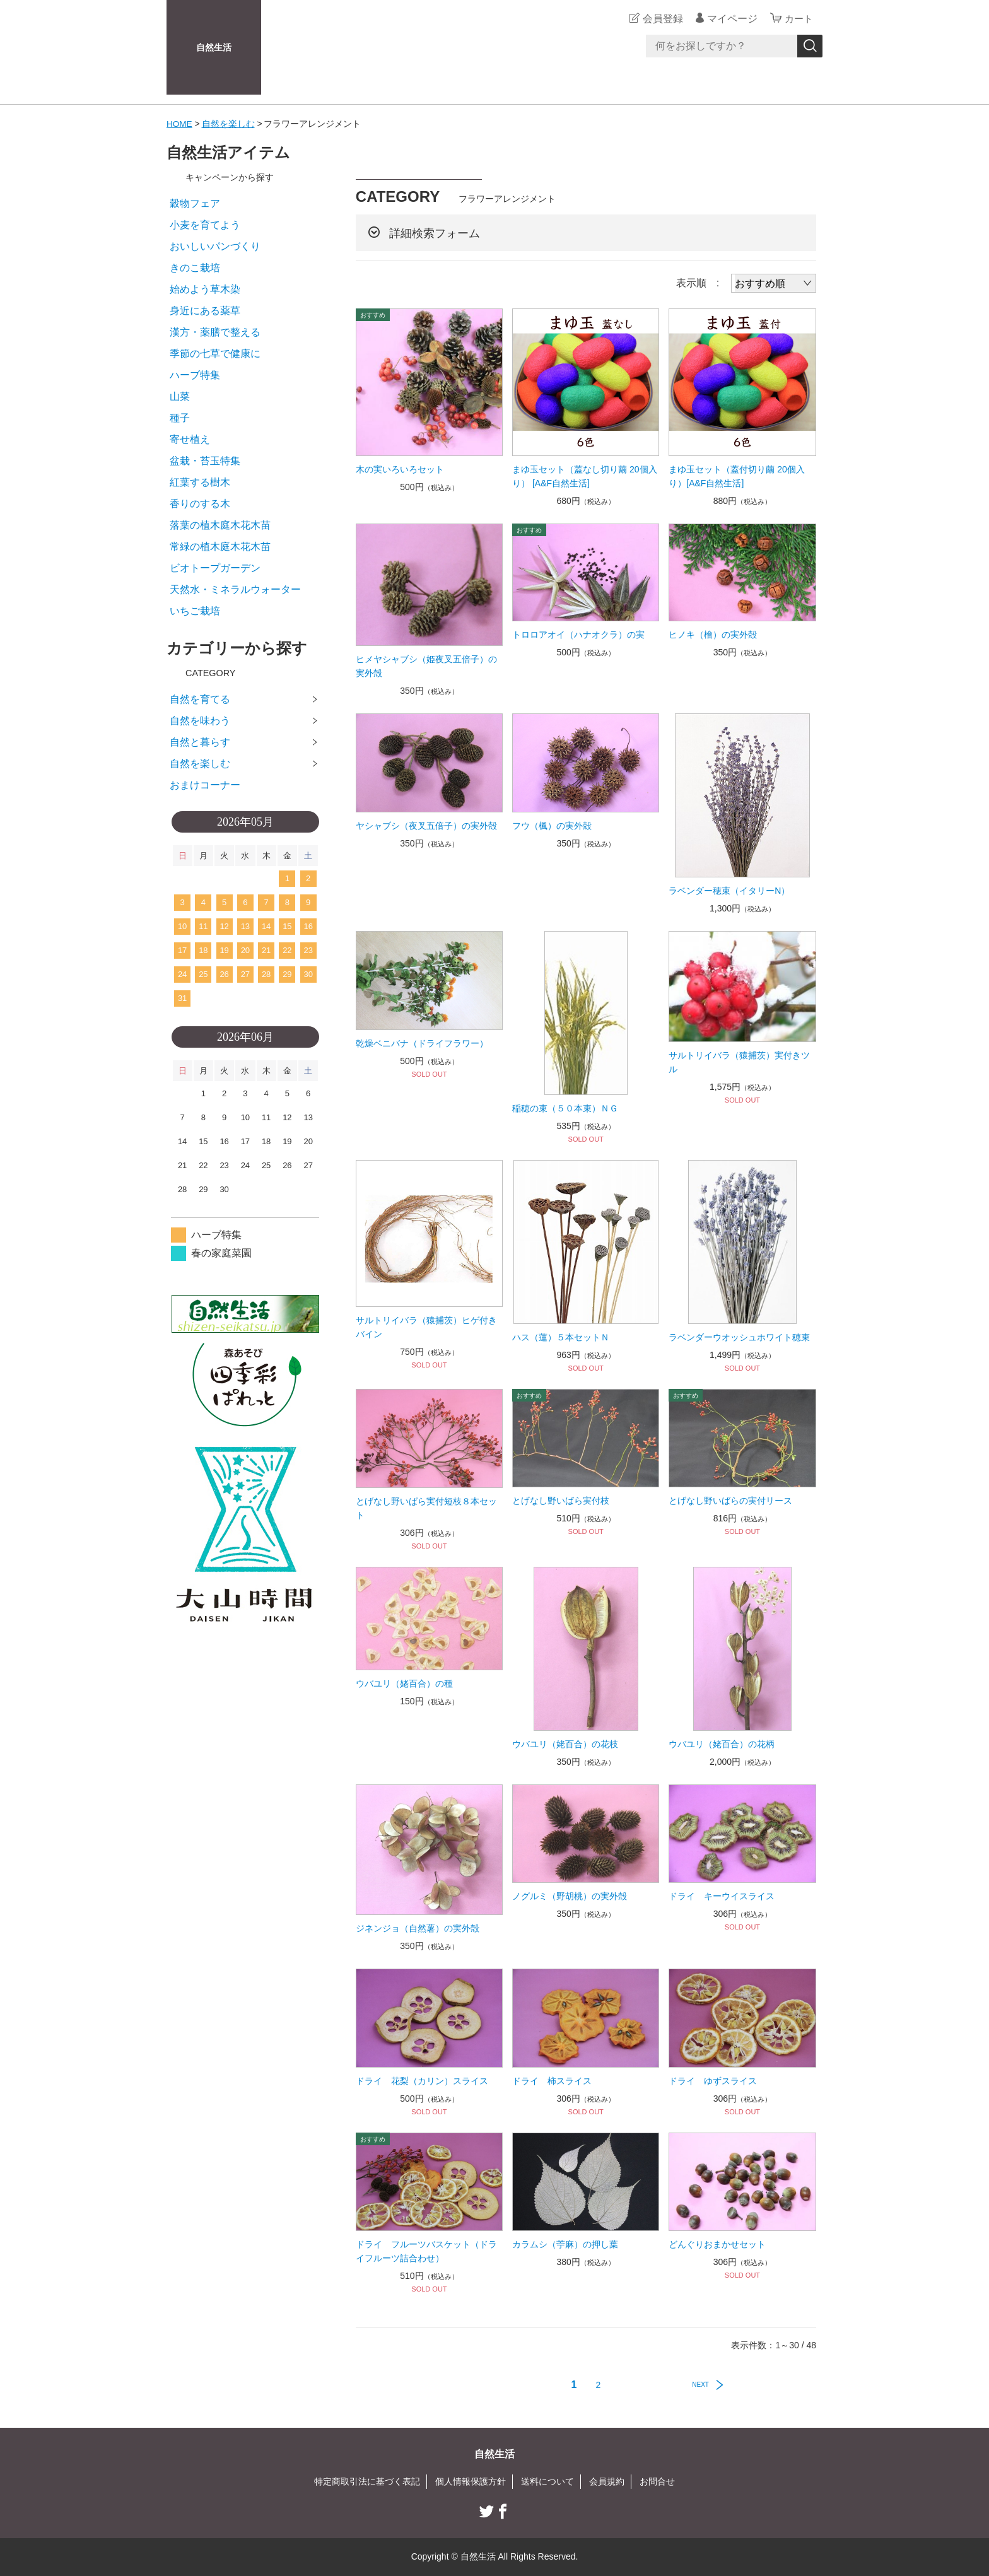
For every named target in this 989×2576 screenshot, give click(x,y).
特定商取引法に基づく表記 (367, 2481)
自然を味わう (200, 720)
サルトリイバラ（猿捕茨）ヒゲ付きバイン (426, 1327)
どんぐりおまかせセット (717, 2244)
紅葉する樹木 (200, 482)
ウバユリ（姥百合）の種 (404, 1683)
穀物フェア (195, 203)
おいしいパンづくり (215, 246)
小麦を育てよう (205, 225)
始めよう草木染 (205, 289)
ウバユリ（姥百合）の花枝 (565, 1743)
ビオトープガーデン (215, 568)
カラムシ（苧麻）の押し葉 (565, 2244)
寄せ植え (190, 439)
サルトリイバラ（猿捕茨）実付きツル (739, 1062)
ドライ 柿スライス (552, 2081)
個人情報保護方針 (470, 2481)
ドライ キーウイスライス (722, 1896)
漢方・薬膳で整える (215, 332)
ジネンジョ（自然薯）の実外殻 (417, 1928)
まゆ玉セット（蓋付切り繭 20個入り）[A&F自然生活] (736, 476)
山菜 (180, 396)
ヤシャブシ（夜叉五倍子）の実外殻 (426, 825)
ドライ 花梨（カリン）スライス (422, 2081)
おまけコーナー (205, 785)
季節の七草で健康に (215, 353)
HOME (180, 124)
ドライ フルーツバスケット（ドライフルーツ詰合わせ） (426, 2251)
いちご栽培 (195, 611)
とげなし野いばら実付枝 (560, 1501)
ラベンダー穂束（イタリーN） (729, 891)
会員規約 (606, 2481)
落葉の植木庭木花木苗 (220, 525)
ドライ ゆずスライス (713, 2081)
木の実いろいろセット (400, 469)
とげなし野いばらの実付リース (730, 1501)
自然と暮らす (200, 742)
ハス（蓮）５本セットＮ (560, 1337)
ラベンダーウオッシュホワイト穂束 (739, 1337)
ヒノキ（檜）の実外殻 (713, 634)
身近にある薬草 (205, 310)
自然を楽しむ (228, 124)
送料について (547, 2481)
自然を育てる (200, 699)
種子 (180, 418)
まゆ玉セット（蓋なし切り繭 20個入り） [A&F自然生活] (584, 476)
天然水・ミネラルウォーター (235, 589)
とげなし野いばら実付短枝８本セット (426, 1507)
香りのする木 (200, 503)
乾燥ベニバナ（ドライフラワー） (422, 1043)
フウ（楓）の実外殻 (552, 825)
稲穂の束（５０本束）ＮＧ (565, 1108)
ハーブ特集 (195, 375)
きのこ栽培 (195, 267)
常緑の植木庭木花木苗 (220, 546)
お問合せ (657, 2481)
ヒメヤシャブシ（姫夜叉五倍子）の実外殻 (426, 666)
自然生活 (213, 47)
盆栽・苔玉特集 (205, 460)
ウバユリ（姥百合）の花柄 (722, 1743)
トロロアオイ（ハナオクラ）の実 (578, 634)
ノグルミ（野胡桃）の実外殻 (569, 1896)
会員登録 (661, 18)
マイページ (730, 18)
